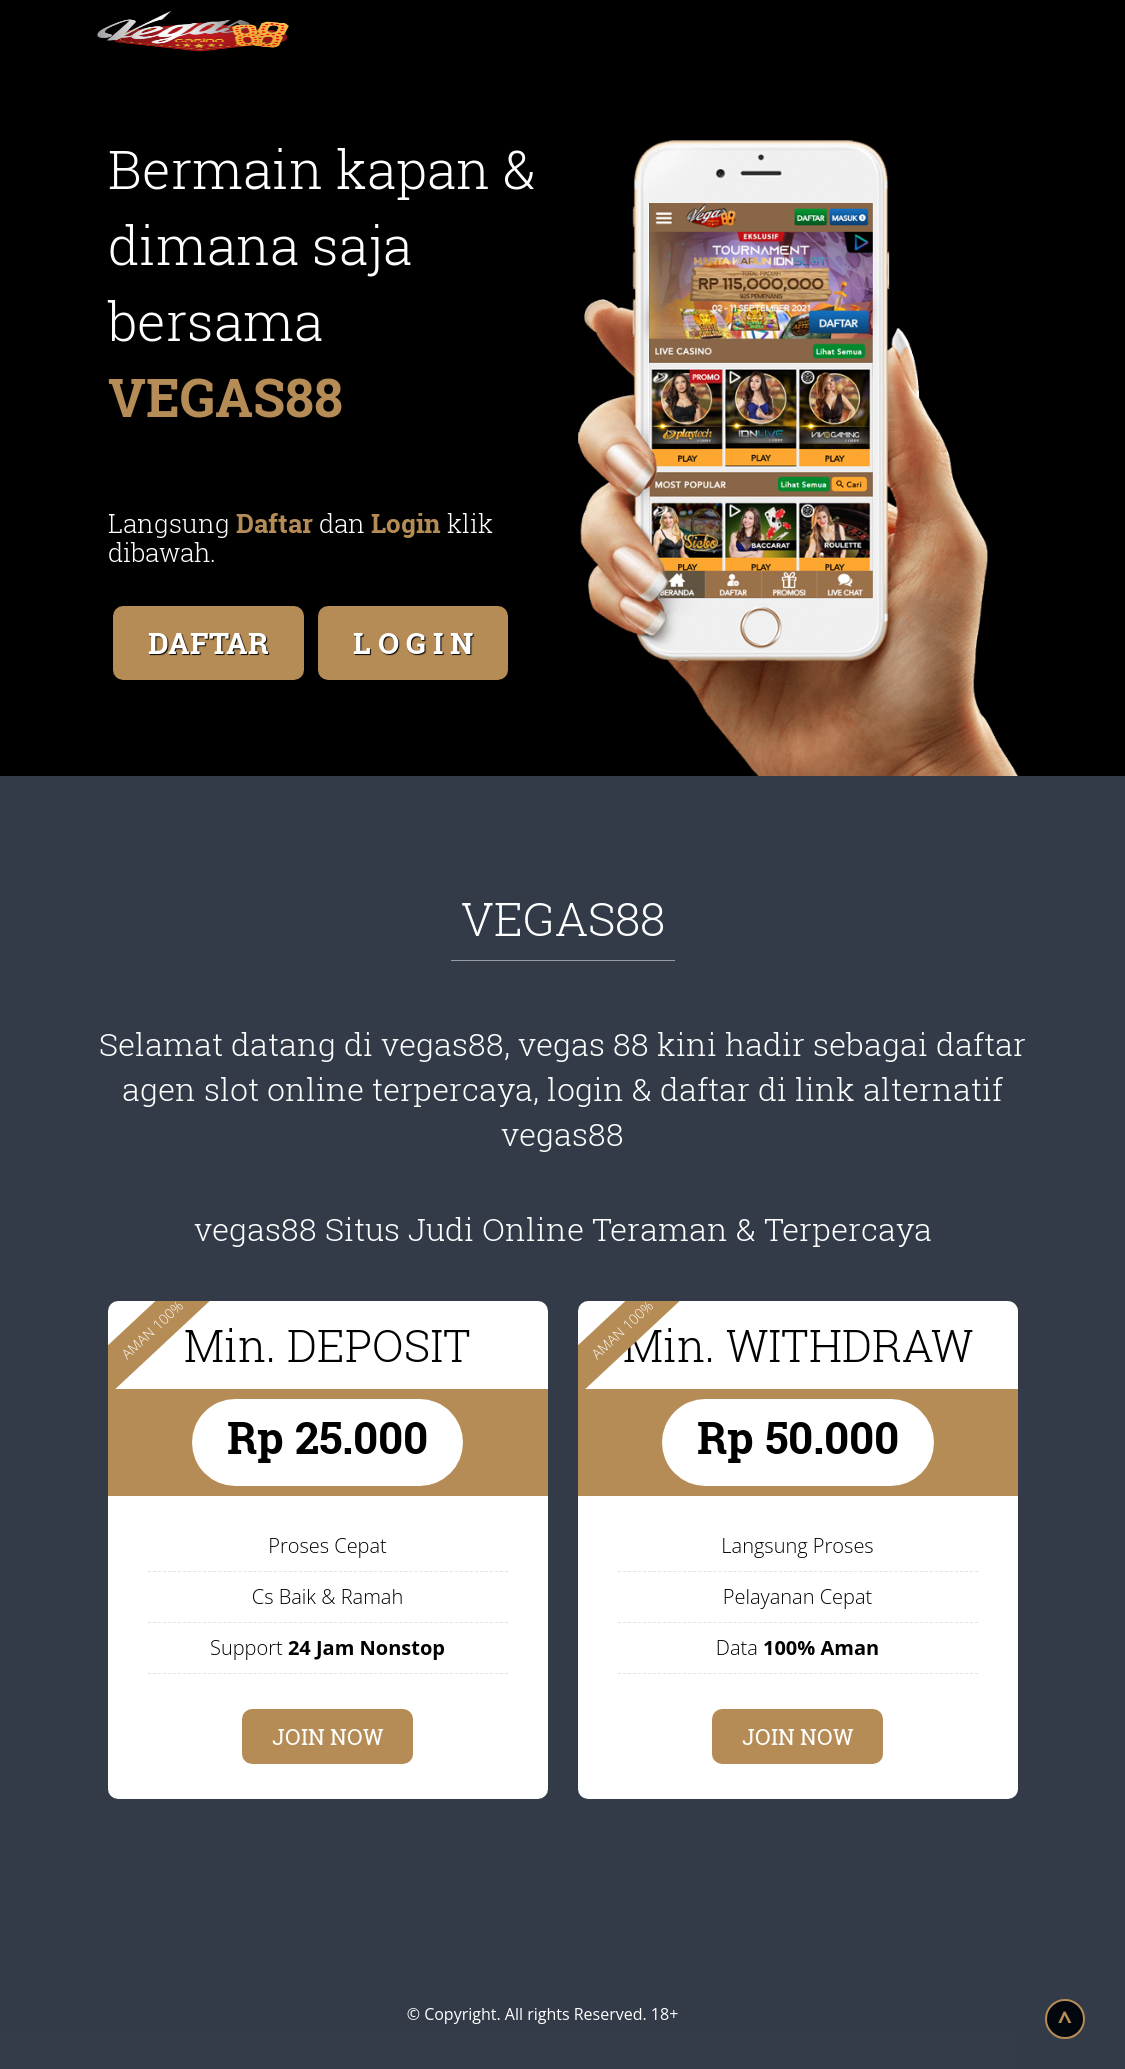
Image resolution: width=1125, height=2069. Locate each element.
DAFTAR (208, 642)
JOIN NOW (328, 1736)
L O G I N (413, 642)
